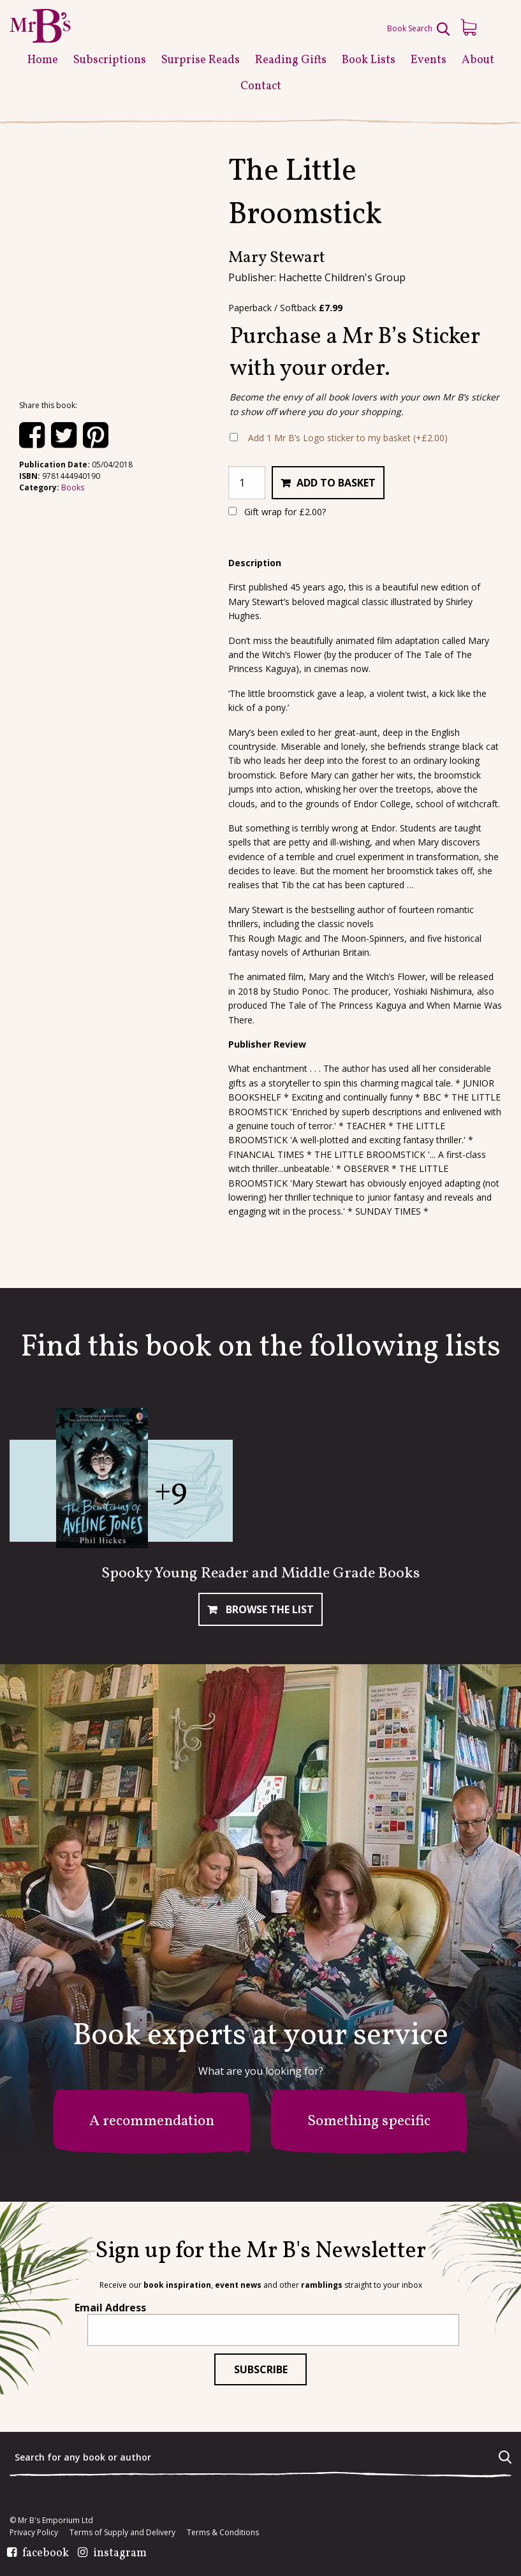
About (478, 60)
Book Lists (368, 60)
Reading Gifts (291, 60)
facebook (45, 2553)
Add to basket (336, 483)
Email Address (110, 2307)
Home (42, 60)
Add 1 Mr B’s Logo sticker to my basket (348, 438)
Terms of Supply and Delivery (122, 2532)
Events (428, 60)
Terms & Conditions (223, 2532)
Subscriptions (109, 60)
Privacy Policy (34, 2532)
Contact (260, 86)
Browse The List (268, 1609)
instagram (120, 2553)
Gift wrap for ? (277, 512)
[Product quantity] (246, 482)
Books (72, 487)
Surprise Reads (200, 60)
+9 (170, 1491)
